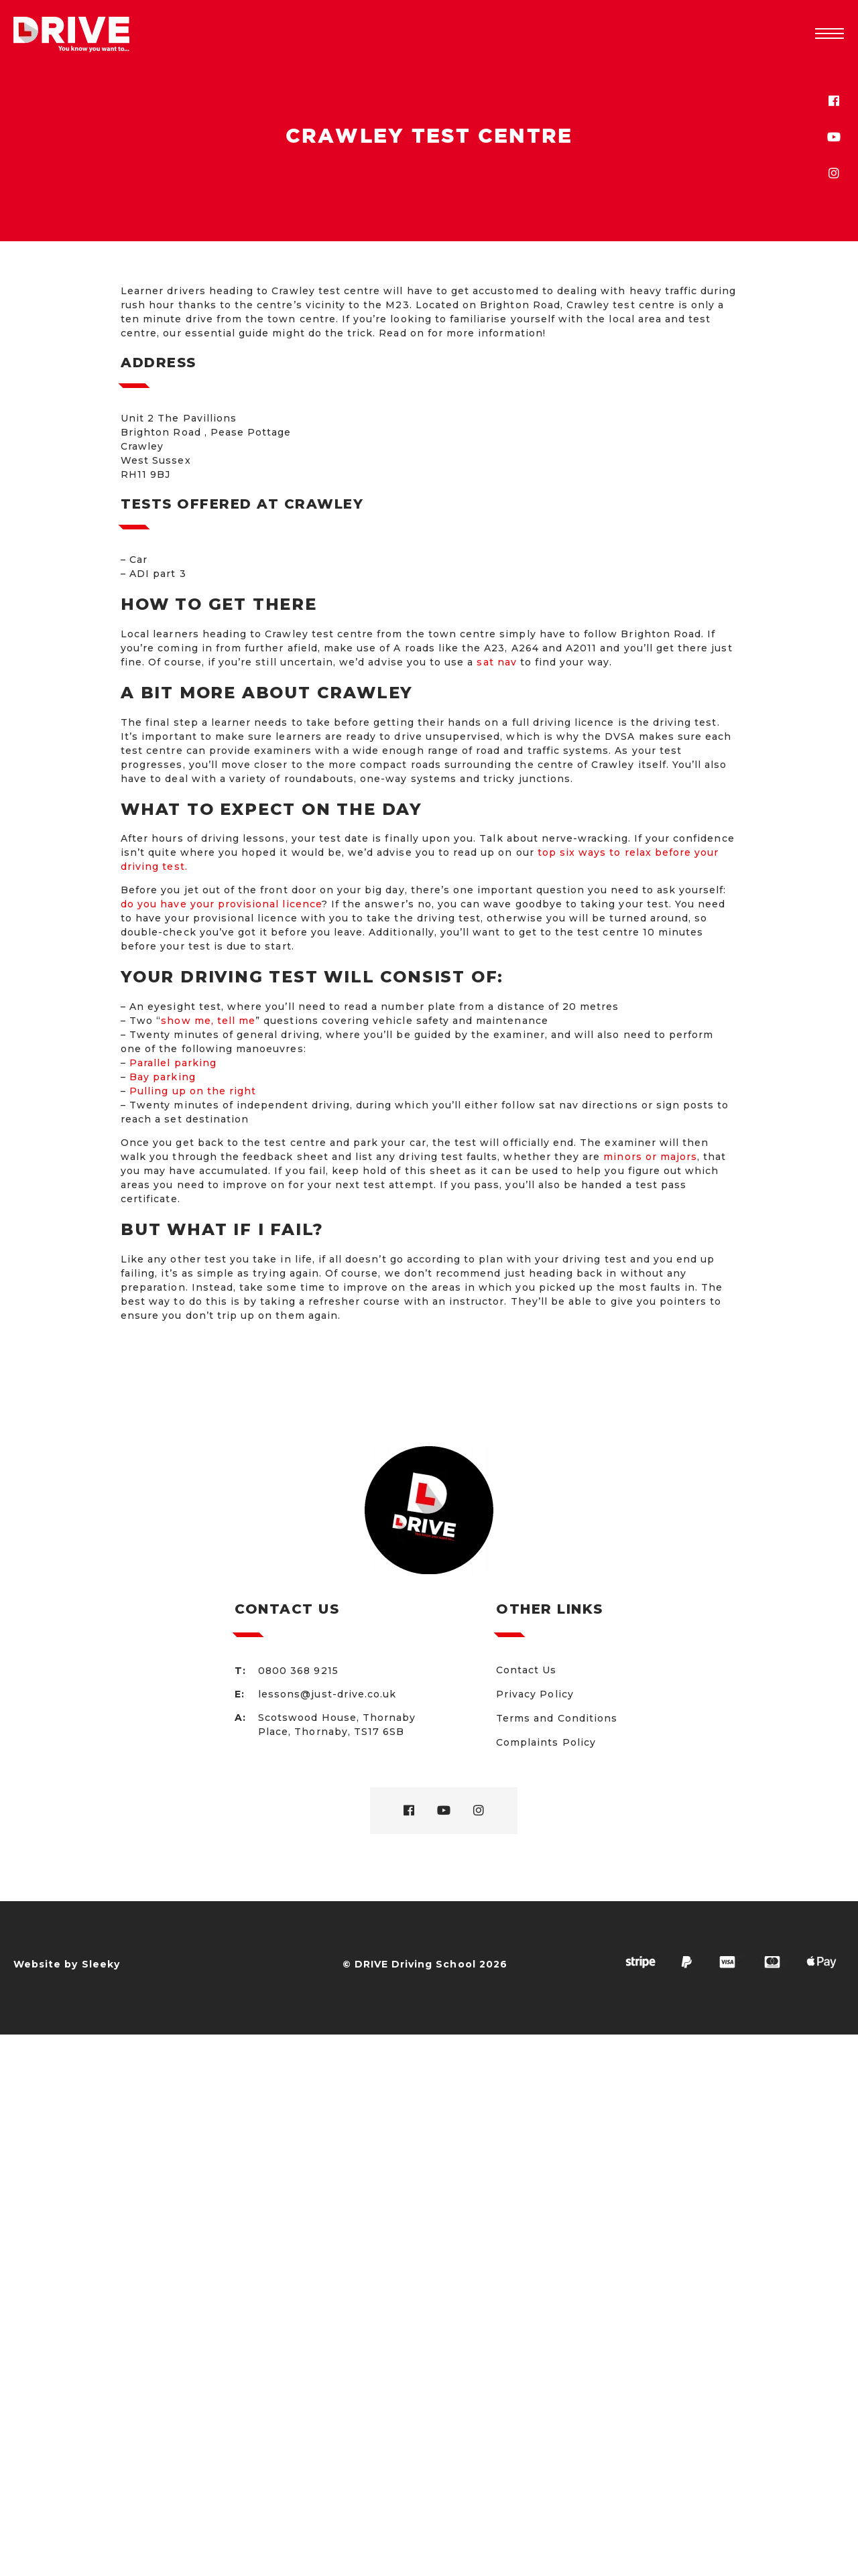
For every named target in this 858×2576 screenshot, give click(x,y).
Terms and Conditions (556, 1718)
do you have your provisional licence (221, 904)
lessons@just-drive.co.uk (327, 1694)
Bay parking (162, 1077)
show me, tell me (208, 1021)
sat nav (496, 662)
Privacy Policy (535, 1694)
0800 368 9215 (298, 1671)
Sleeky (101, 1964)
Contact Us (526, 1670)
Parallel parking (173, 1063)
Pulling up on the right (192, 1091)
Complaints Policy (546, 1742)
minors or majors (650, 1157)
